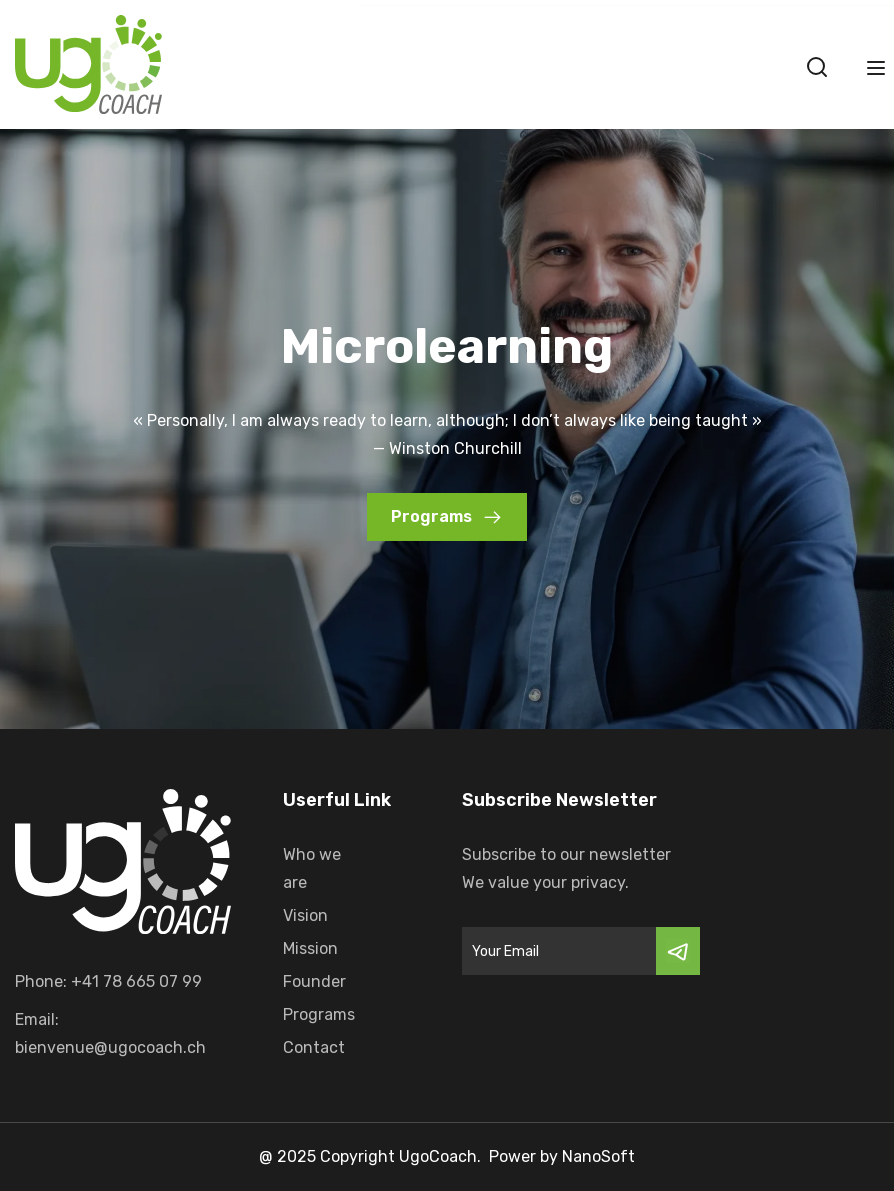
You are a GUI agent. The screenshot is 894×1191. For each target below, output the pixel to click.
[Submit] (678, 951)
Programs (319, 1014)
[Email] (559, 951)
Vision (305, 915)
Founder (314, 981)
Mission (310, 948)
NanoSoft (598, 1156)
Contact (314, 1047)
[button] (447, 517)
